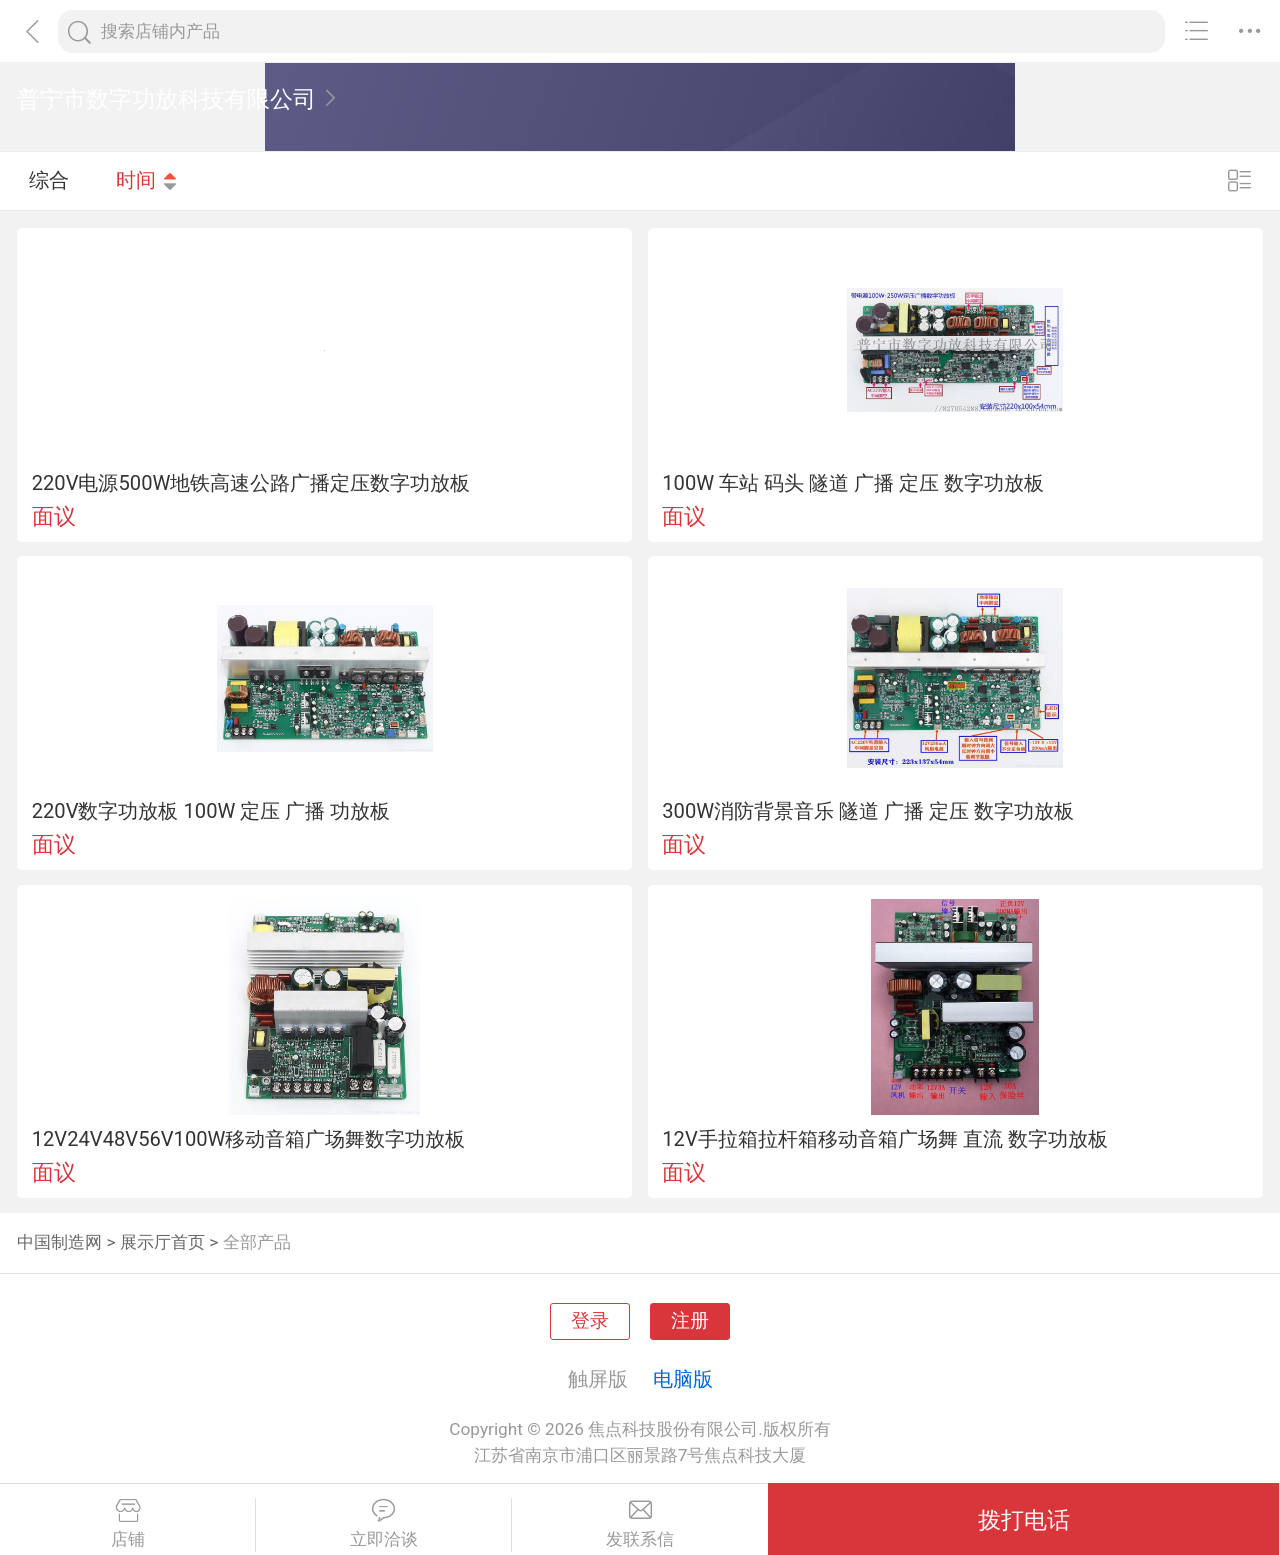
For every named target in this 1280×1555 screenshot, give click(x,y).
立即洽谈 (383, 1524)
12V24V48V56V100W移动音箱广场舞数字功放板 (249, 1139)
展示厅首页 (162, 1242)
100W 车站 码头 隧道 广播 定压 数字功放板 (853, 483)
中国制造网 (59, 1242)
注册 (690, 1321)
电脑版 (683, 1379)
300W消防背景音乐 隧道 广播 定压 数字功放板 (868, 811)
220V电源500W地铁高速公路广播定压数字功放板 (251, 483)
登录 (590, 1321)
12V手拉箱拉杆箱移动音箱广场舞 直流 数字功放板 (885, 1139)
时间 (147, 180)
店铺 (127, 1524)
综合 (49, 180)
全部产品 (257, 1242)
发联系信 (640, 1524)
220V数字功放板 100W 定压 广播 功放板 (211, 811)
